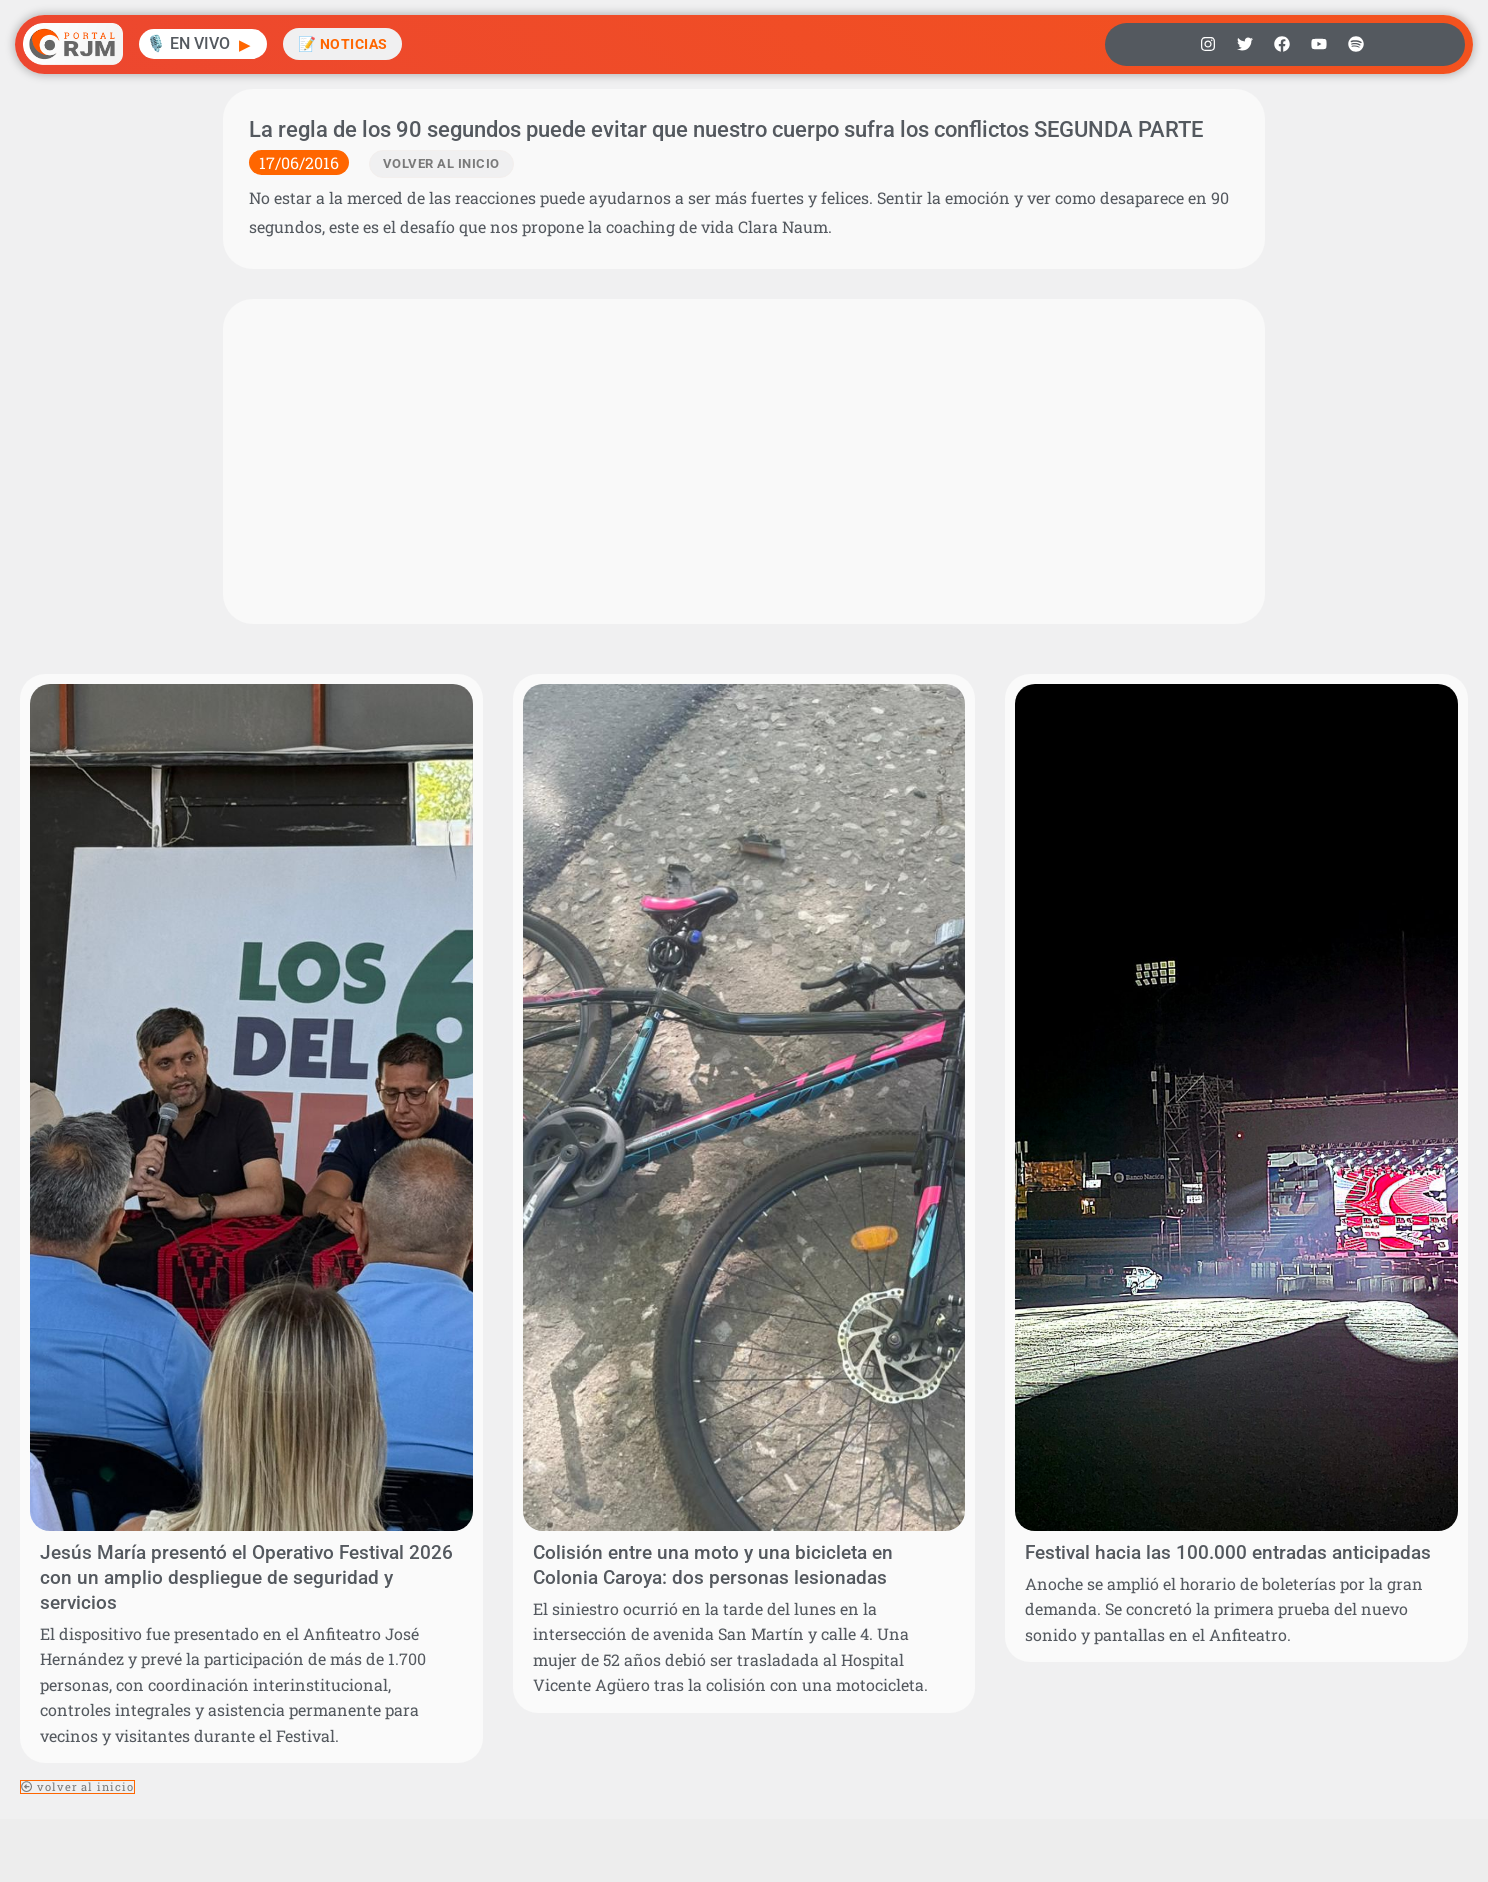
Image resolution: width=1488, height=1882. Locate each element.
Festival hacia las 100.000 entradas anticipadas (1228, 1552)
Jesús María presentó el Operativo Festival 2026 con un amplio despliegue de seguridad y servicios (246, 1577)
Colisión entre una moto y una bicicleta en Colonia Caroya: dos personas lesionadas (713, 1565)
